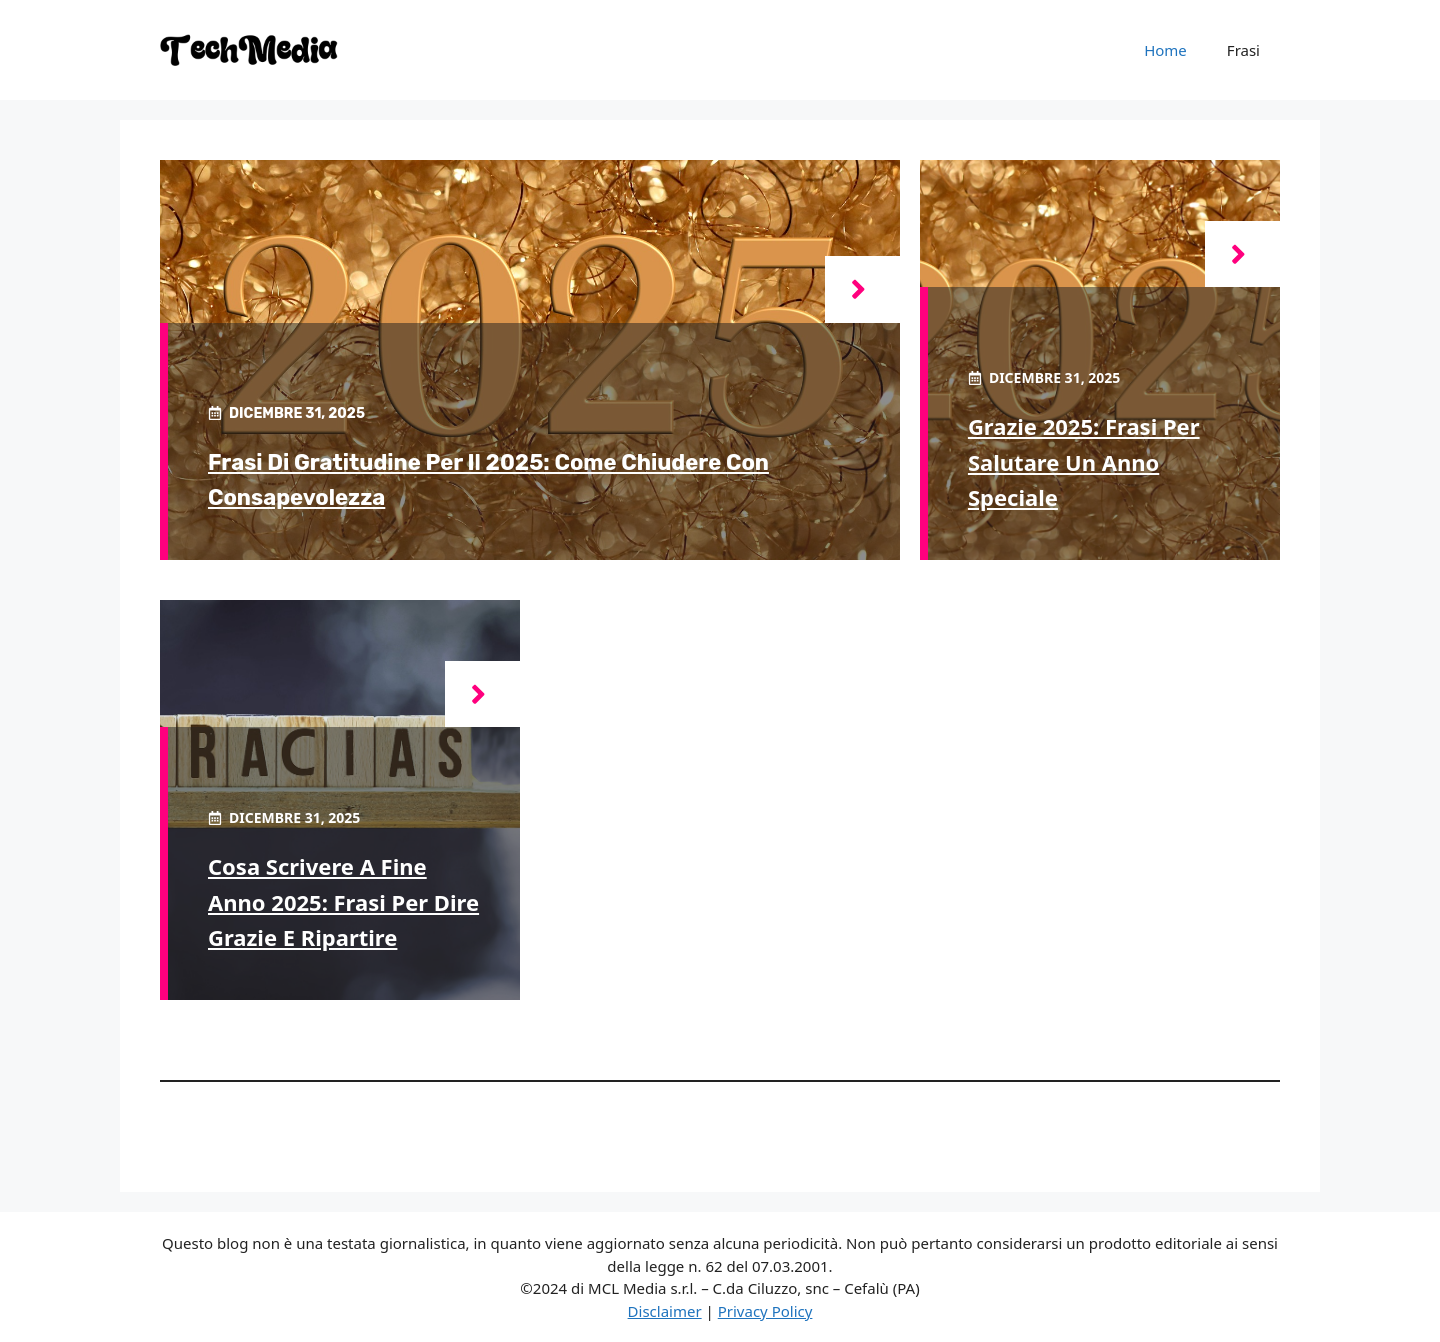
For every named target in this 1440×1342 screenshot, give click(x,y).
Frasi (1243, 50)
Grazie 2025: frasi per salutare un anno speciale (1084, 461)
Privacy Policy (765, 1311)
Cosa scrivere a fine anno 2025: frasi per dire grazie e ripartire (343, 901)
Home (1165, 50)
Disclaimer (665, 1311)
